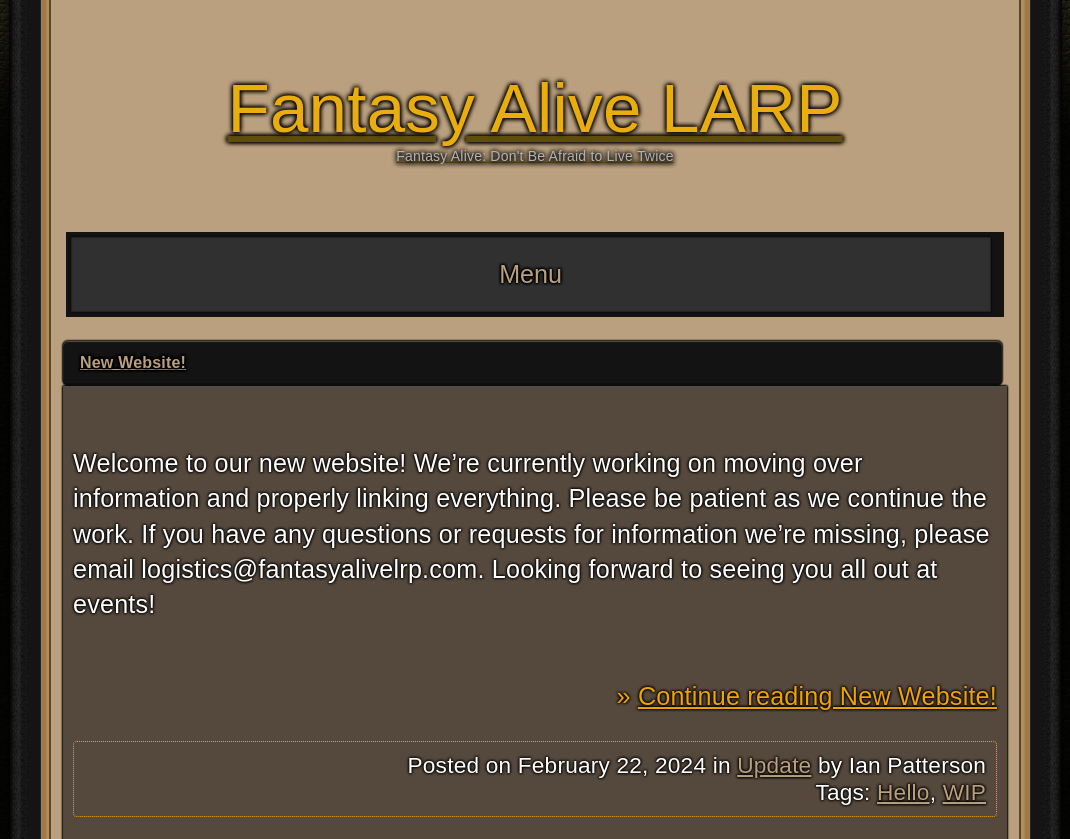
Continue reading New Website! (817, 696)
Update (774, 765)
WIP (964, 792)
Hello (903, 792)
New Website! (133, 362)
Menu (530, 274)
